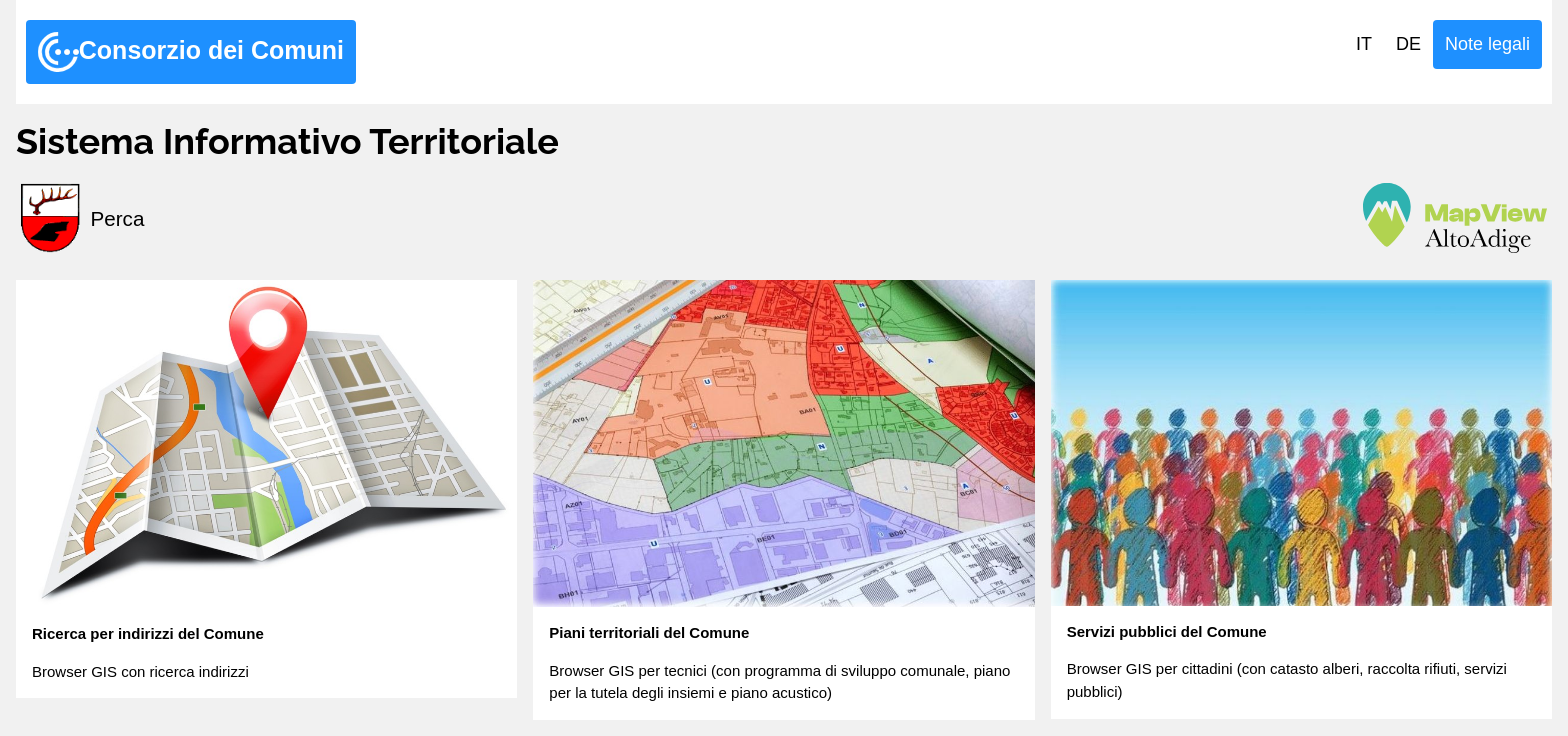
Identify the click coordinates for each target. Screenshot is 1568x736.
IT (1364, 44)
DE (1408, 44)
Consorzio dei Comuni (191, 52)
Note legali (1487, 44)
